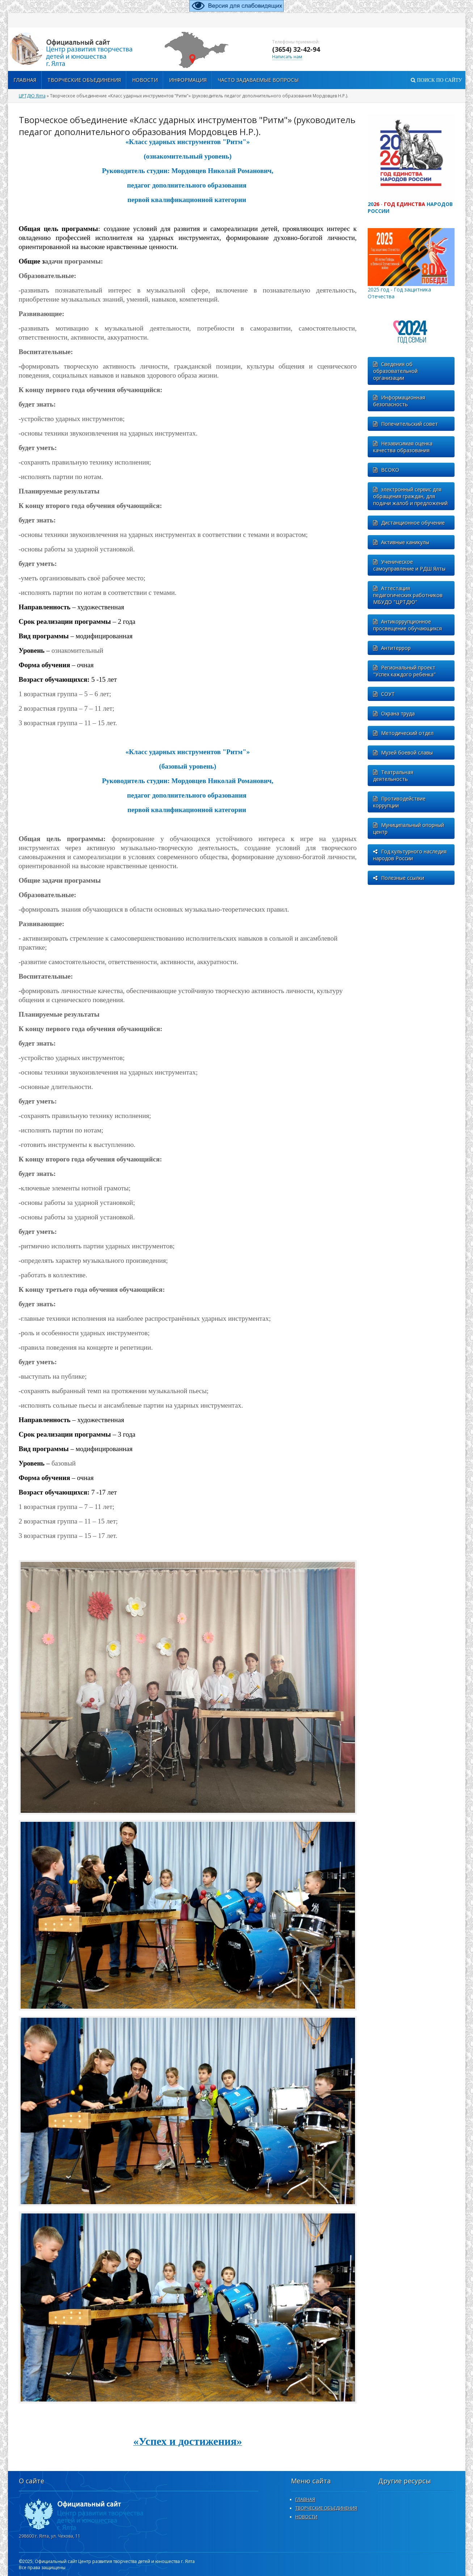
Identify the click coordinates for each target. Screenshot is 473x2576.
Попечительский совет (405, 423)
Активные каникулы (401, 542)
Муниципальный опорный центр (408, 828)
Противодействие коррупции (399, 802)
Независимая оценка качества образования (402, 447)
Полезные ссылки (398, 877)
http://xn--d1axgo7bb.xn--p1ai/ (80, 49)
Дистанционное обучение (409, 522)
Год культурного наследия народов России (410, 855)
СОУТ (384, 693)
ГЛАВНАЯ (305, 2499)
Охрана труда (394, 713)
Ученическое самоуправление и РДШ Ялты (409, 565)
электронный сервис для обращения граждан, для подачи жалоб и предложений (410, 496)
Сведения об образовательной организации (395, 371)
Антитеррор (392, 647)
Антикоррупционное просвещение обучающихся (407, 625)
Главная (24, 79)
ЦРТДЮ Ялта (32, 96)
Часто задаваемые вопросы (258, 79)
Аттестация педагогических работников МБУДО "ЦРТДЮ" (408, 595)
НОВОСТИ (306, 2517)
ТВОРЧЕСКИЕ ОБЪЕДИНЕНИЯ (84, 79)
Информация (188, 79)
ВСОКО (386, 469)
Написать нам (287, 57)
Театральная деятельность (393, 775)
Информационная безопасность (399, 401)
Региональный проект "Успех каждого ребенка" (404, 671)
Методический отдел (403, 733)
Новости (145, 79)
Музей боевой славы (403, 752)
